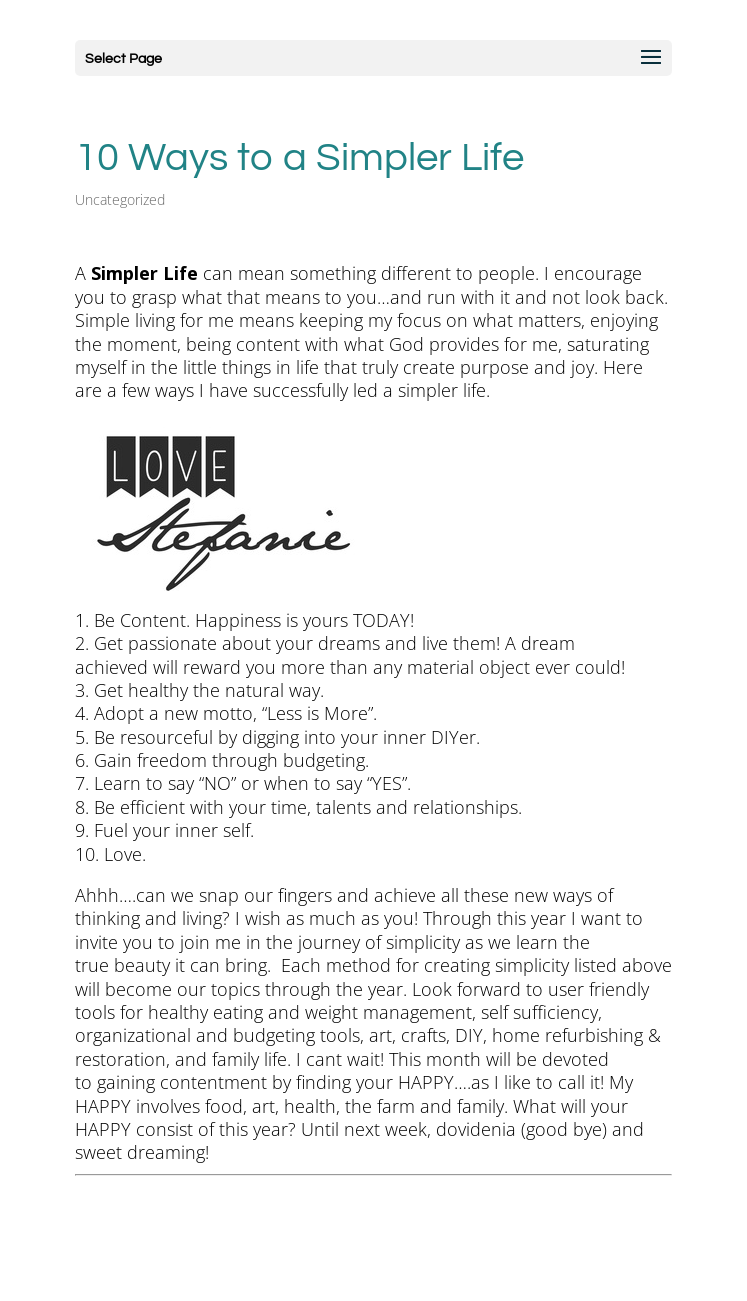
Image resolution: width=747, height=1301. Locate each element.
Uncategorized (120, 199)
